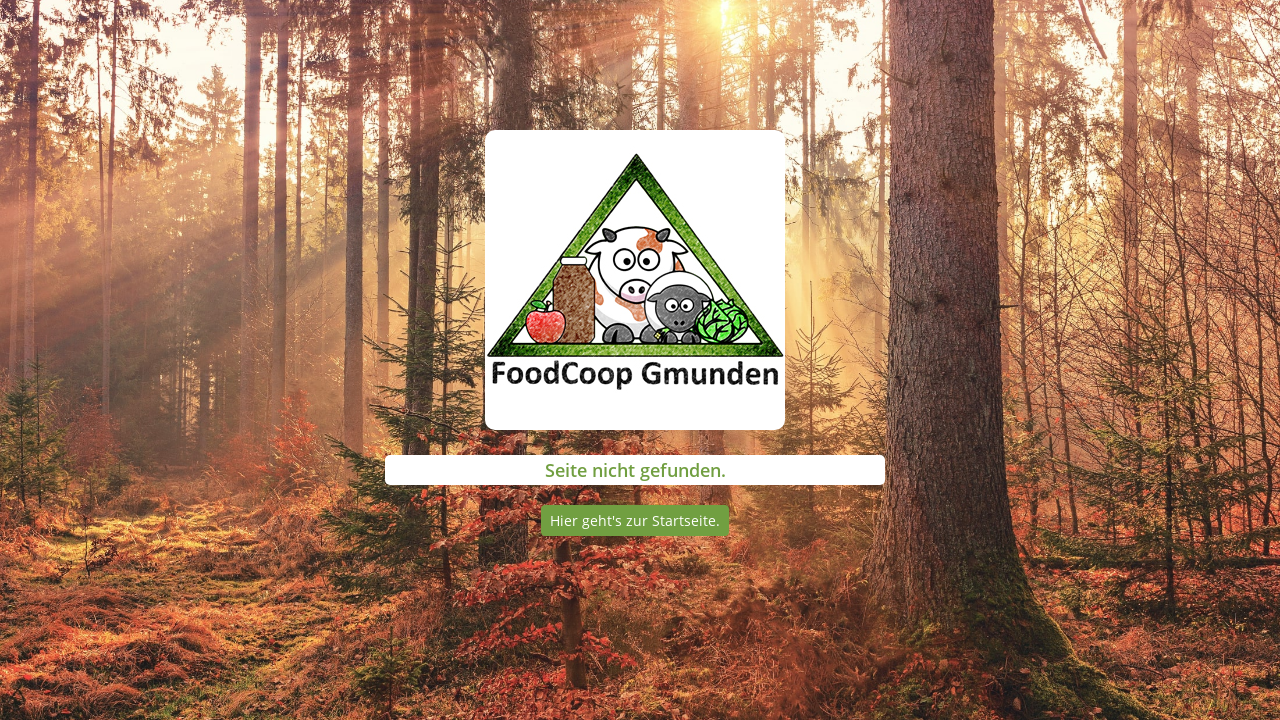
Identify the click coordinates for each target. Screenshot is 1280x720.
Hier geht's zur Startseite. (635, 520)
